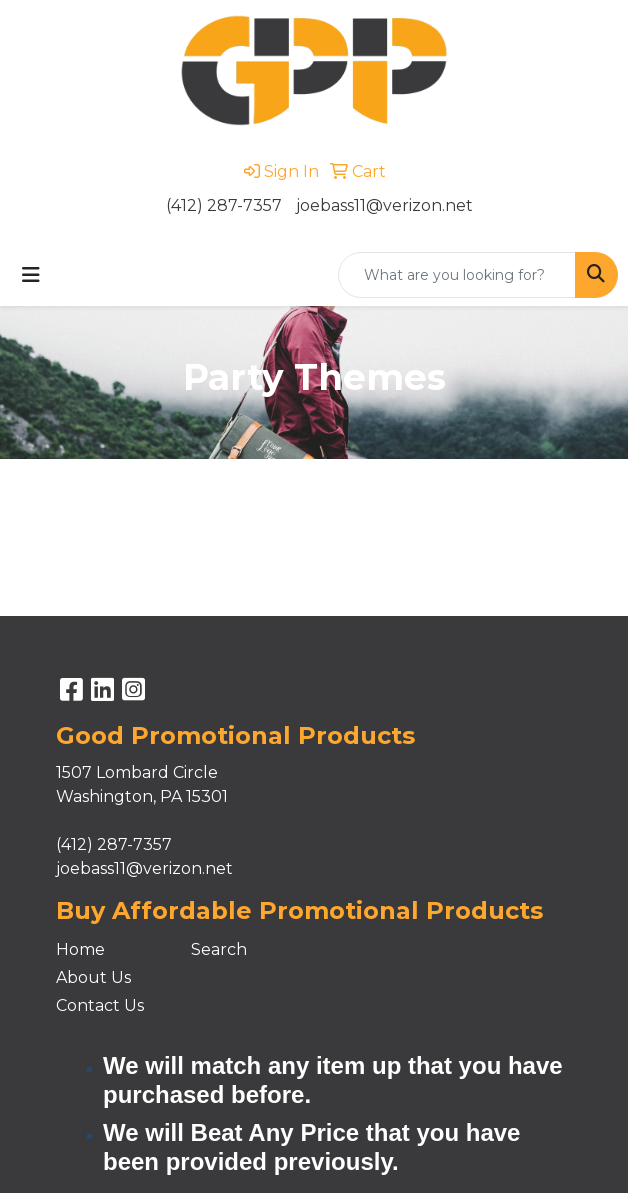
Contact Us (100, 1005)
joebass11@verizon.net (384, 205)
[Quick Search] (457, 275)
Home (80, 949)
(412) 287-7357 (224, 205)
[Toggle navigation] (31, 275)
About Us (93, 977)
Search (219, 949)
